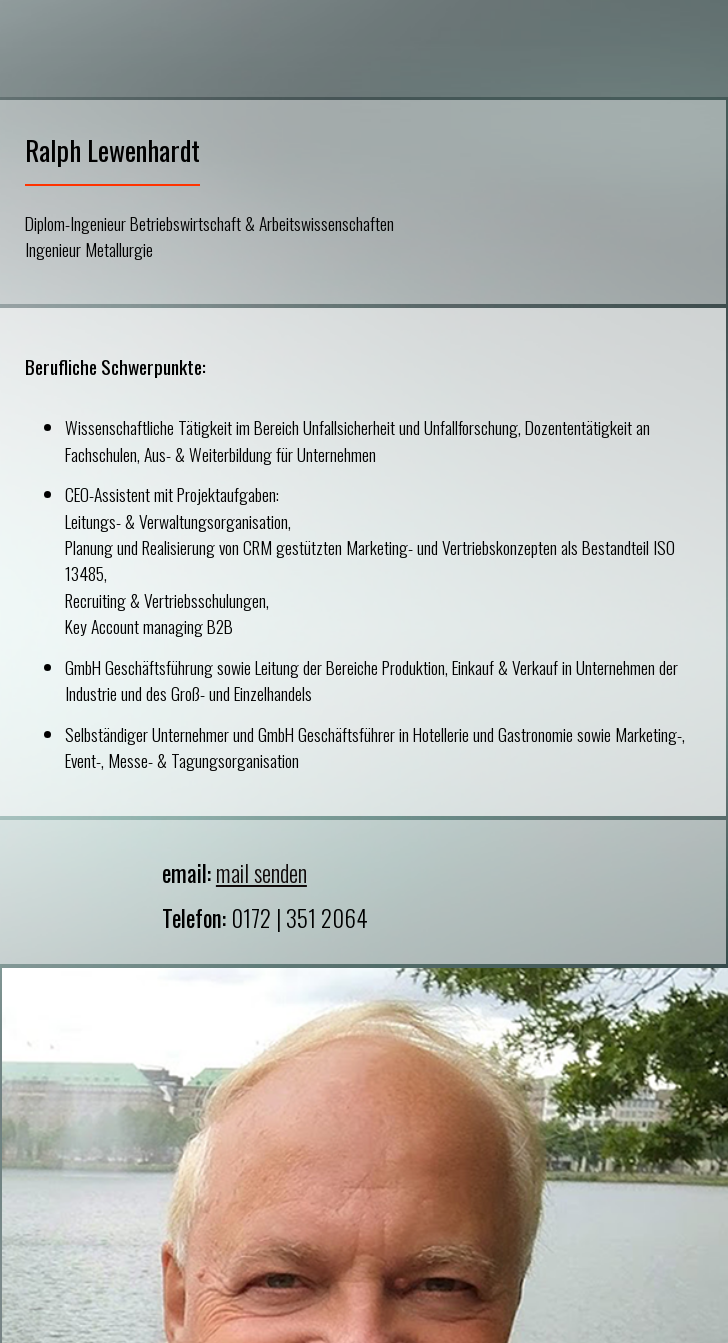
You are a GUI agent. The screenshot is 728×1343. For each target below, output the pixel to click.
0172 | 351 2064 (299, 918)
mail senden (261, 873)
